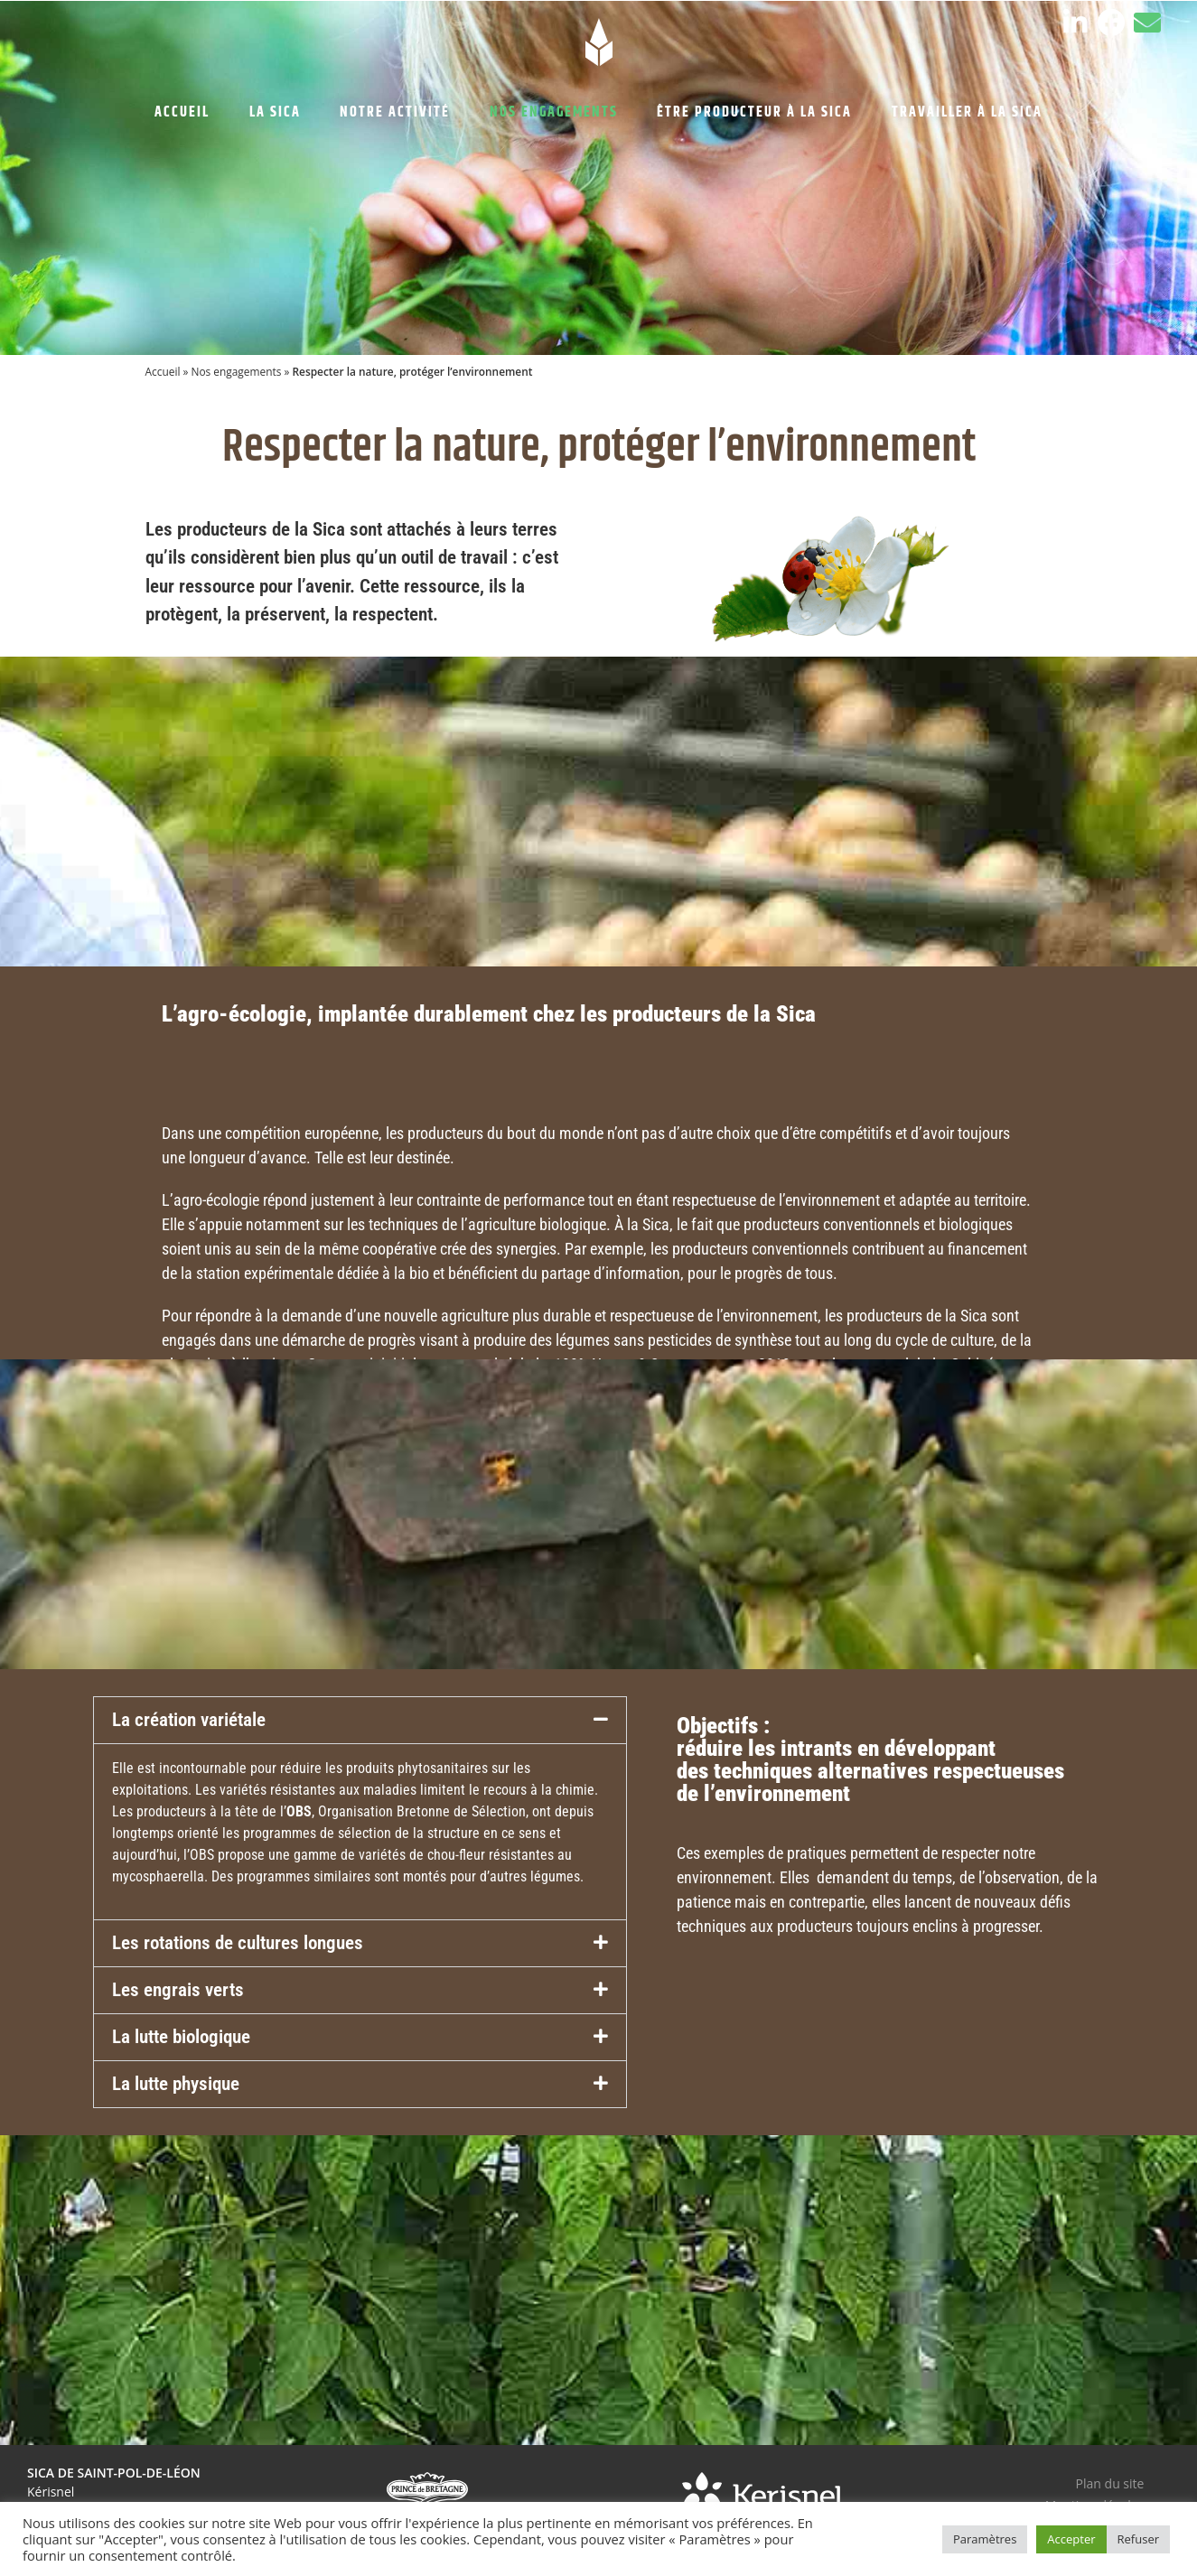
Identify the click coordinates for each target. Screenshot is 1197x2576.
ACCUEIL (182, 112)
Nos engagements (236, 371)
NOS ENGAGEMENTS (554, 112)
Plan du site (1110, 2483)
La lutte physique (175, 2084)
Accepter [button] (1071, 2539)
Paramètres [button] (984, 2539)
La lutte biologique (181, 2037)
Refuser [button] (1138, 2539)
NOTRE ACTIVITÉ (395, 112)
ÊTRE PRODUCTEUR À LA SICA (754, 112)
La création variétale (189, 1720)
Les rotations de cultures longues (237, 1943)
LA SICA (275, 112)
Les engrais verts (178, 1990)
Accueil (163, 371)
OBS (299, 1811)
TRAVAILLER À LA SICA (967, 112)
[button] (360, 1720)
